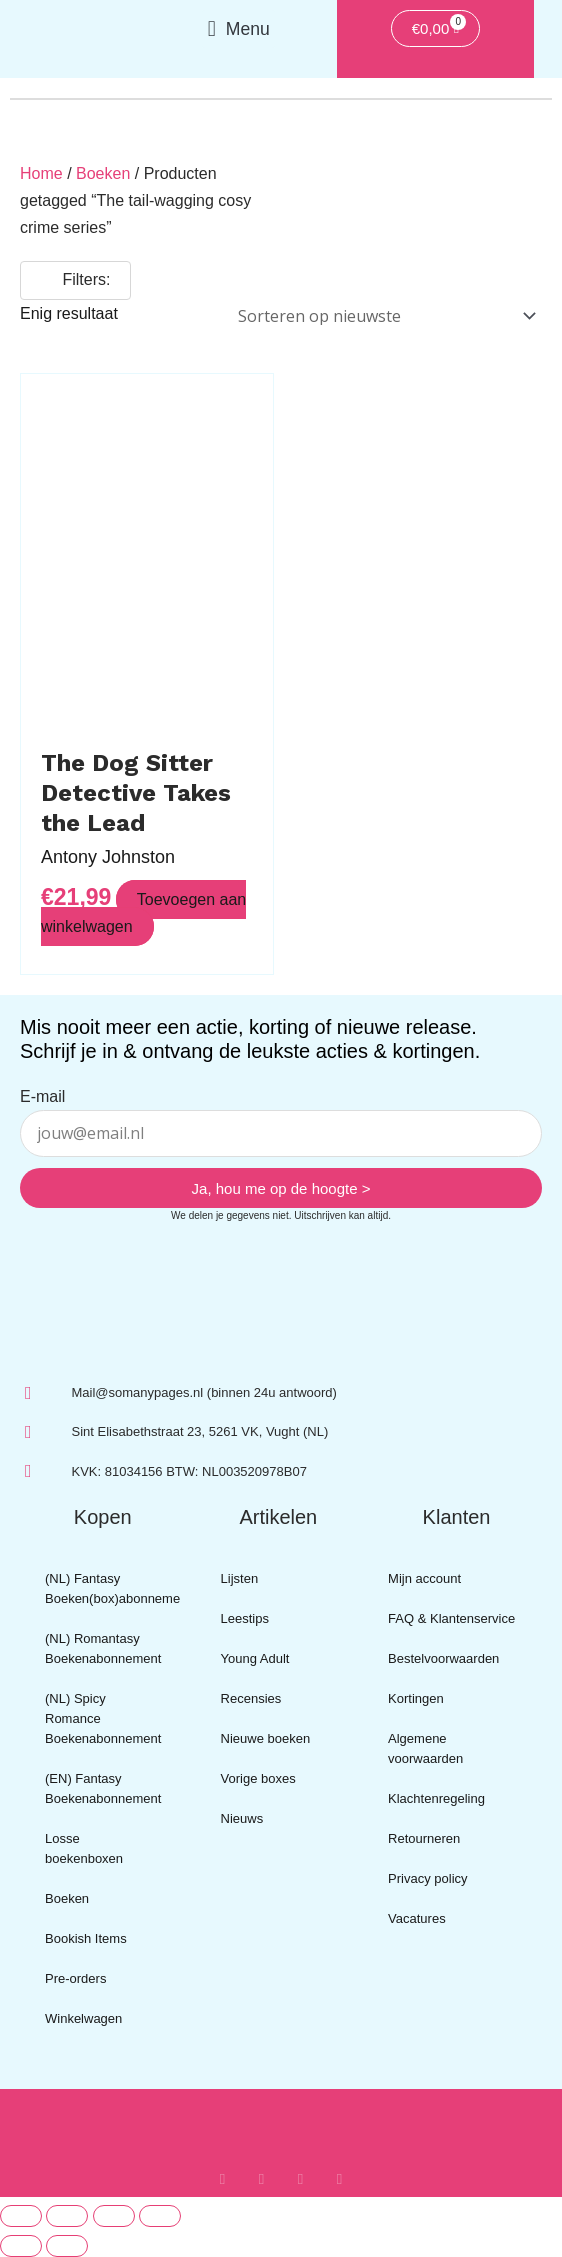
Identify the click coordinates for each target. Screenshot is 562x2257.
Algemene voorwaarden (425, 1748)
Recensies (251, 1698)
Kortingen (416, 1698)
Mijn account (424, 1578)
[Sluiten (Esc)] (160, 2216)
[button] (238, 29)
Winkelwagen (83, 2018)
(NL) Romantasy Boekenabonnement (103, 1648)
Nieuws (242, 1818)
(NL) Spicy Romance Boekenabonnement (103, 1718)
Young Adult (255, 1658)
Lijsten (240, 1578)
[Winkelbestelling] (383, 316)
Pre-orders (75, 1978)
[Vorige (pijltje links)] (21, 2246)
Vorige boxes (258, 1778)
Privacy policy (427, 1878)
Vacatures (417, 1918)
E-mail (42, 1096)
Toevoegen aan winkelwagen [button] (143, 913)
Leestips (245, 1618)
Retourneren (424, 1838)
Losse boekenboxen (84, 1848)
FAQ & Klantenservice (451, 1618)
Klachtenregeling (436, 1798)
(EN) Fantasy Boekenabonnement (103, 1788)
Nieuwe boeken (266, 1738)
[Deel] (114, 2216)
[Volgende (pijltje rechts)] (67, 2246)
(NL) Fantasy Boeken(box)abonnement (113, 1588)
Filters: (75, 279)
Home (41, 173)
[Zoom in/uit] (21, 2216)
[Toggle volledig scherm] (67, 2216)
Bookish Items (86, 1938)
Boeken (103, 173)
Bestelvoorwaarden (443, 1658)
